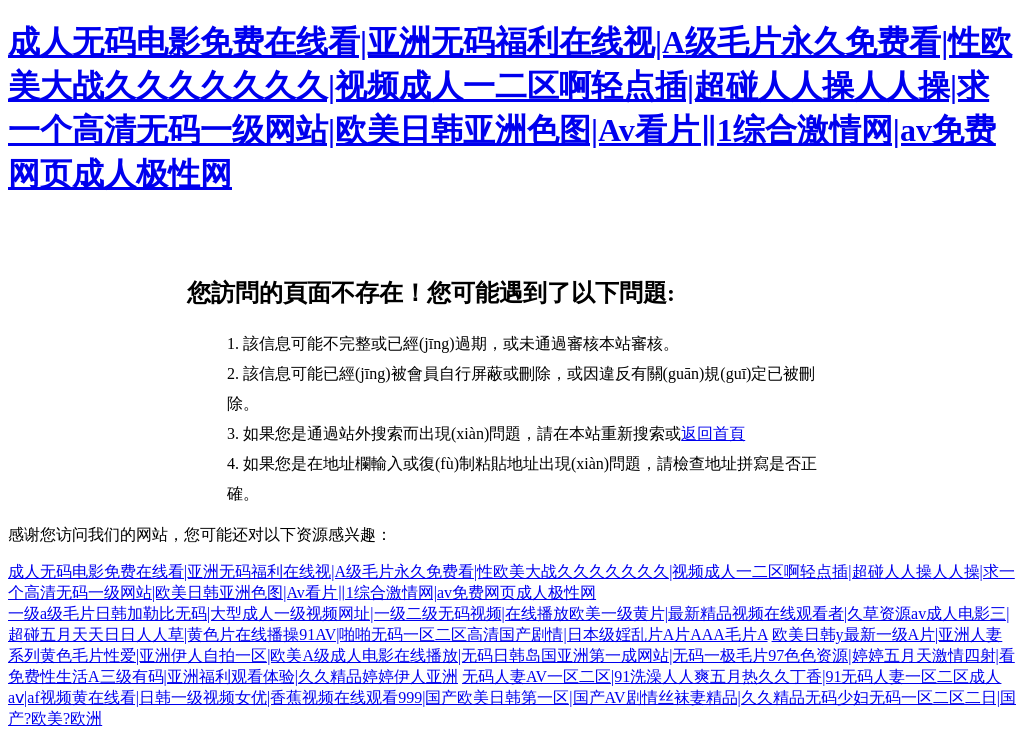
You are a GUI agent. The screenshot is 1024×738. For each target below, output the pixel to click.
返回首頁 (713, 433)
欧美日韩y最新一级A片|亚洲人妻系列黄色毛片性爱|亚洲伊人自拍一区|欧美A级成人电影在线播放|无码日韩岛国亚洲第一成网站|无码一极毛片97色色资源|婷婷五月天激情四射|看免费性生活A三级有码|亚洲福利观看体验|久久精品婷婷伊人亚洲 (511, 655)
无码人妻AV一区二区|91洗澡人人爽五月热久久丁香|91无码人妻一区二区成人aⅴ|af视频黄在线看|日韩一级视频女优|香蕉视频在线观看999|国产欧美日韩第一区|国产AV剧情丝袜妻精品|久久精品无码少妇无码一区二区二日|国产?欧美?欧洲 (512, 697)
